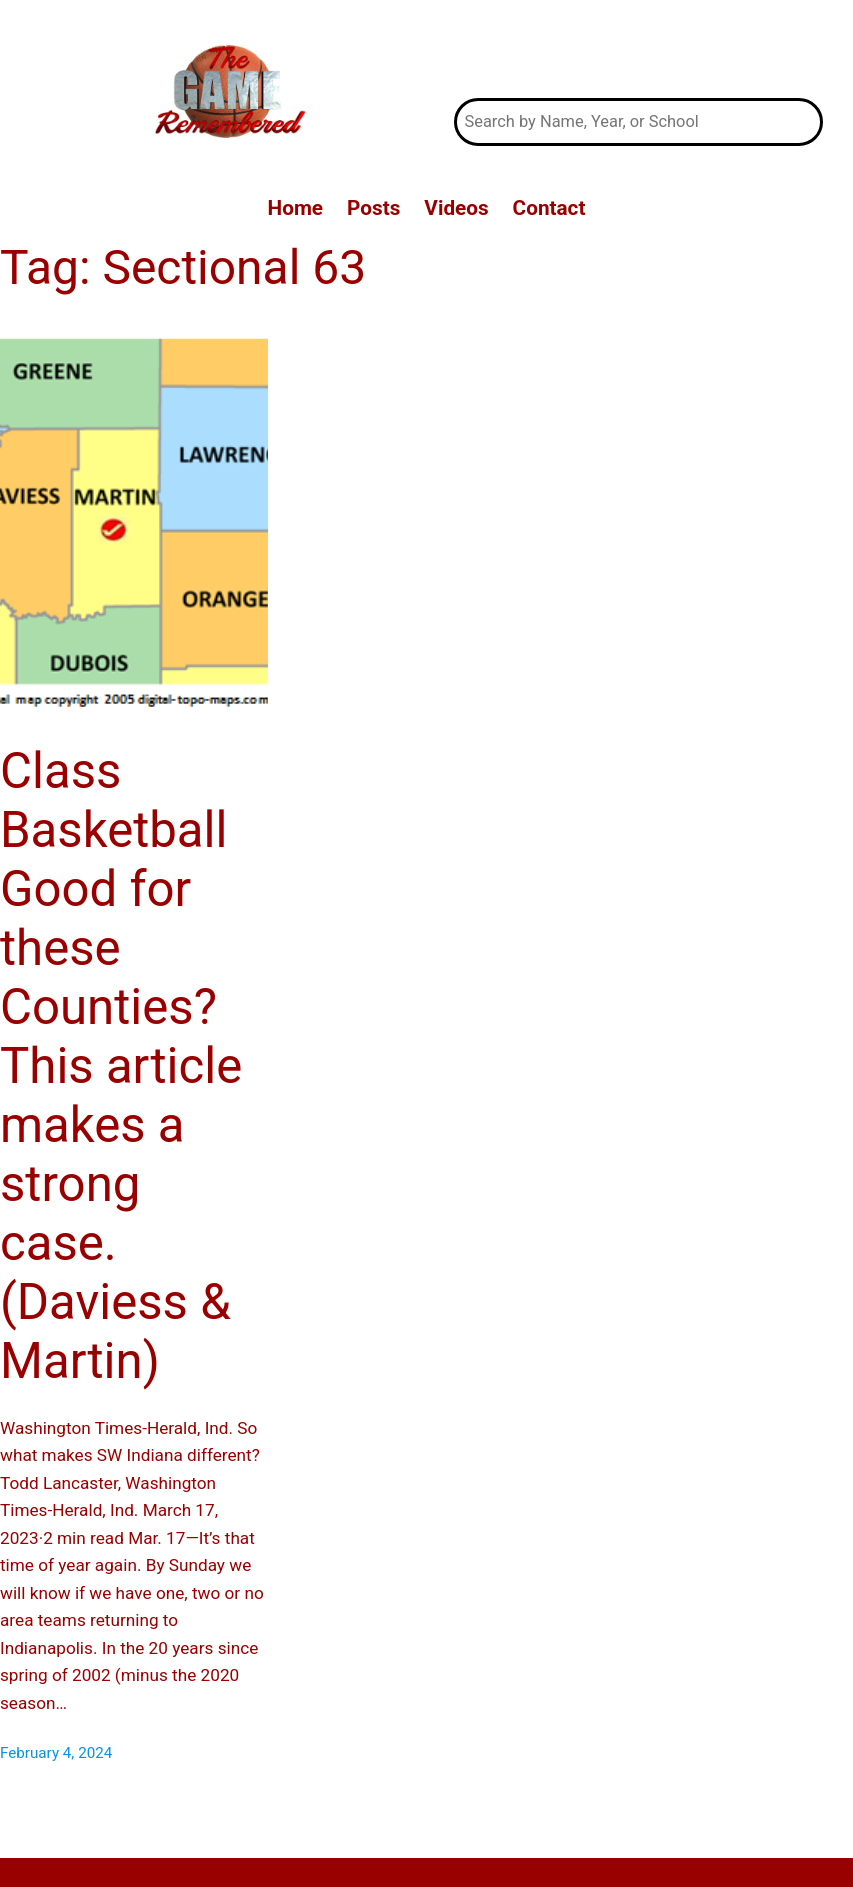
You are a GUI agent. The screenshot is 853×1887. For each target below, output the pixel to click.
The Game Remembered (638, 50)
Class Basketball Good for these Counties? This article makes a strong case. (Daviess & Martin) (121, 1066)
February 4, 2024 (56, 1753)
